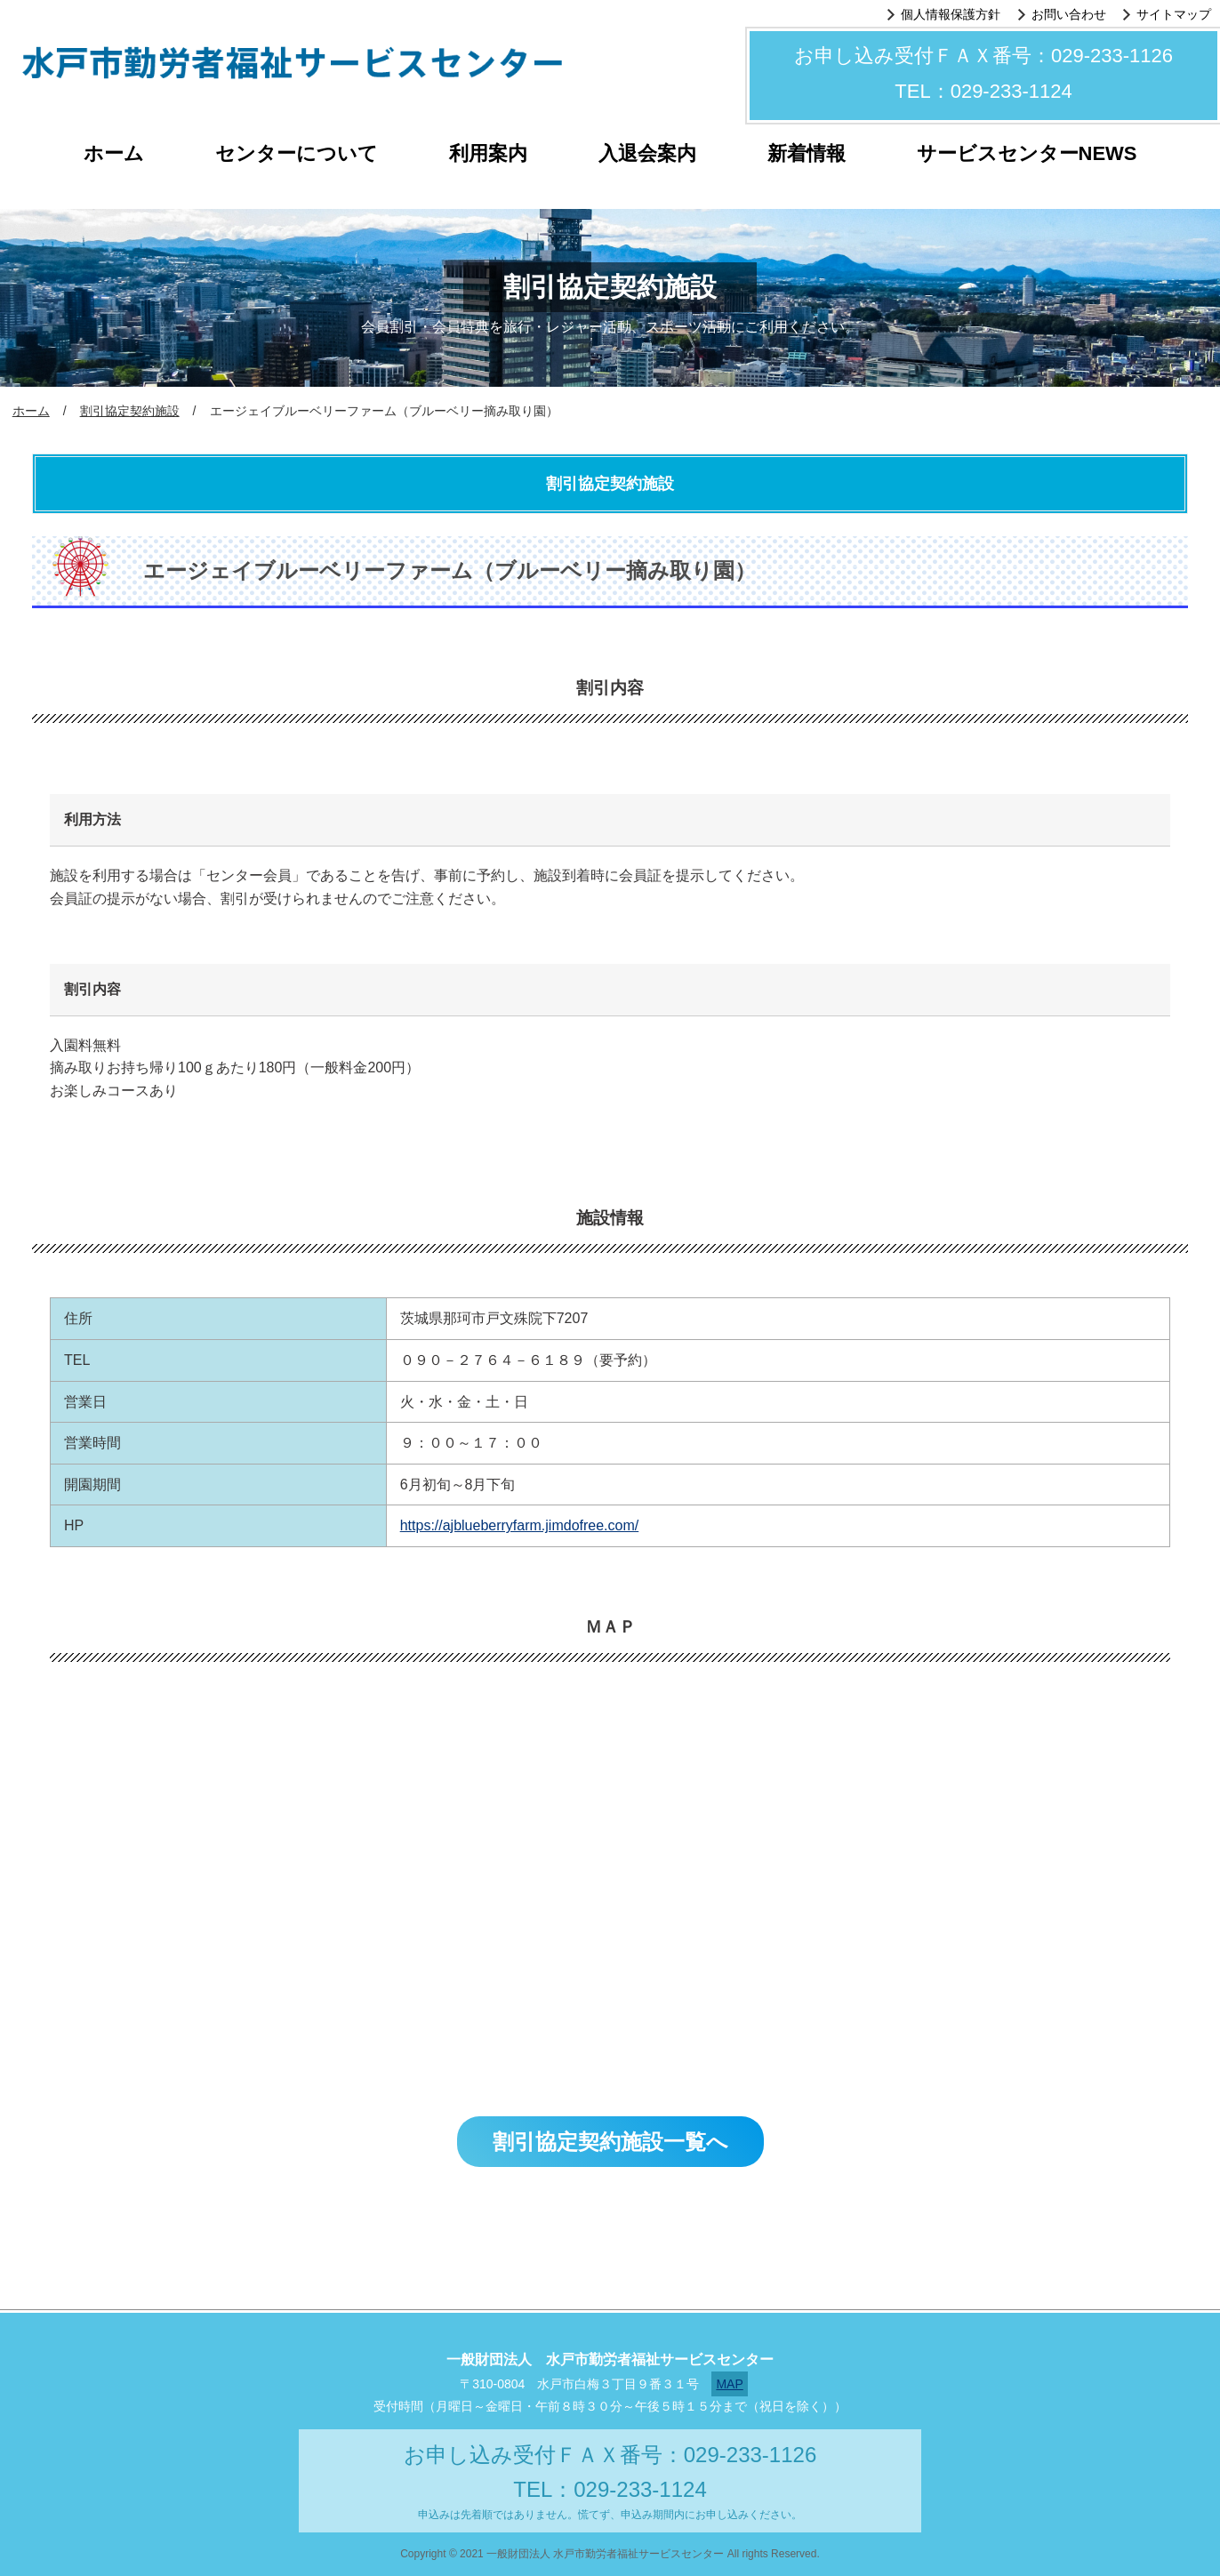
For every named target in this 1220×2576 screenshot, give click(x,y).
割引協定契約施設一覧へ (610, 2142)
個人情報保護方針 (950, 14)
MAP (729, 2384)
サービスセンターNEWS (1027, 153)
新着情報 (806, 153)
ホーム (114, 153)
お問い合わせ (1068, 14)
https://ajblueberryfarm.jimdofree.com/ (519, 1525)
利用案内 (488, 153)
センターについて (296, 153)
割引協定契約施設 (130, 411)
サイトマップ (1173, 14)
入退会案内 (647, 153)
